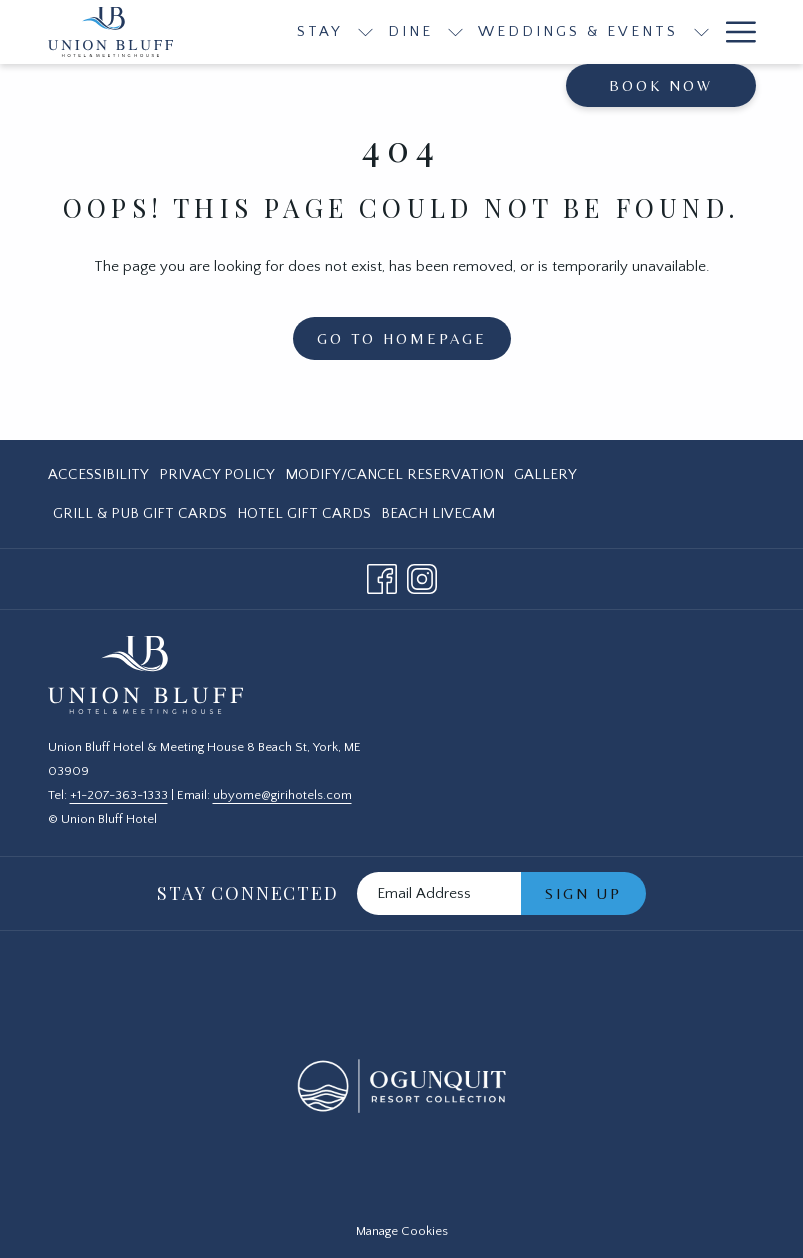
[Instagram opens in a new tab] (422, 577)
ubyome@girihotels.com (282, 795)
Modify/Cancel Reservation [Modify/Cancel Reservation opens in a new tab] (394, 478)
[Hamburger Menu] (733, 32)
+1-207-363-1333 (119, 795)
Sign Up (583, 893)
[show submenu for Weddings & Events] (701, 32)
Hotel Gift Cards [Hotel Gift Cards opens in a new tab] (304, 517)
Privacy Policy (217, 474)
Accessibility (98, 474)
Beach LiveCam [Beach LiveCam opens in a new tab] (438, 517)
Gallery (545, 474)
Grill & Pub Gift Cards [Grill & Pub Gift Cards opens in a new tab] (140, 517)
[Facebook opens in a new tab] (382, 577)
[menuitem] (101, 474)
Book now (661, 85)
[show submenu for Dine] (455, 32)
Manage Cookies (402, 1231)
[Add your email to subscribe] (439, 893)
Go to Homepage (402, 338)
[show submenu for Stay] (365, 32)
